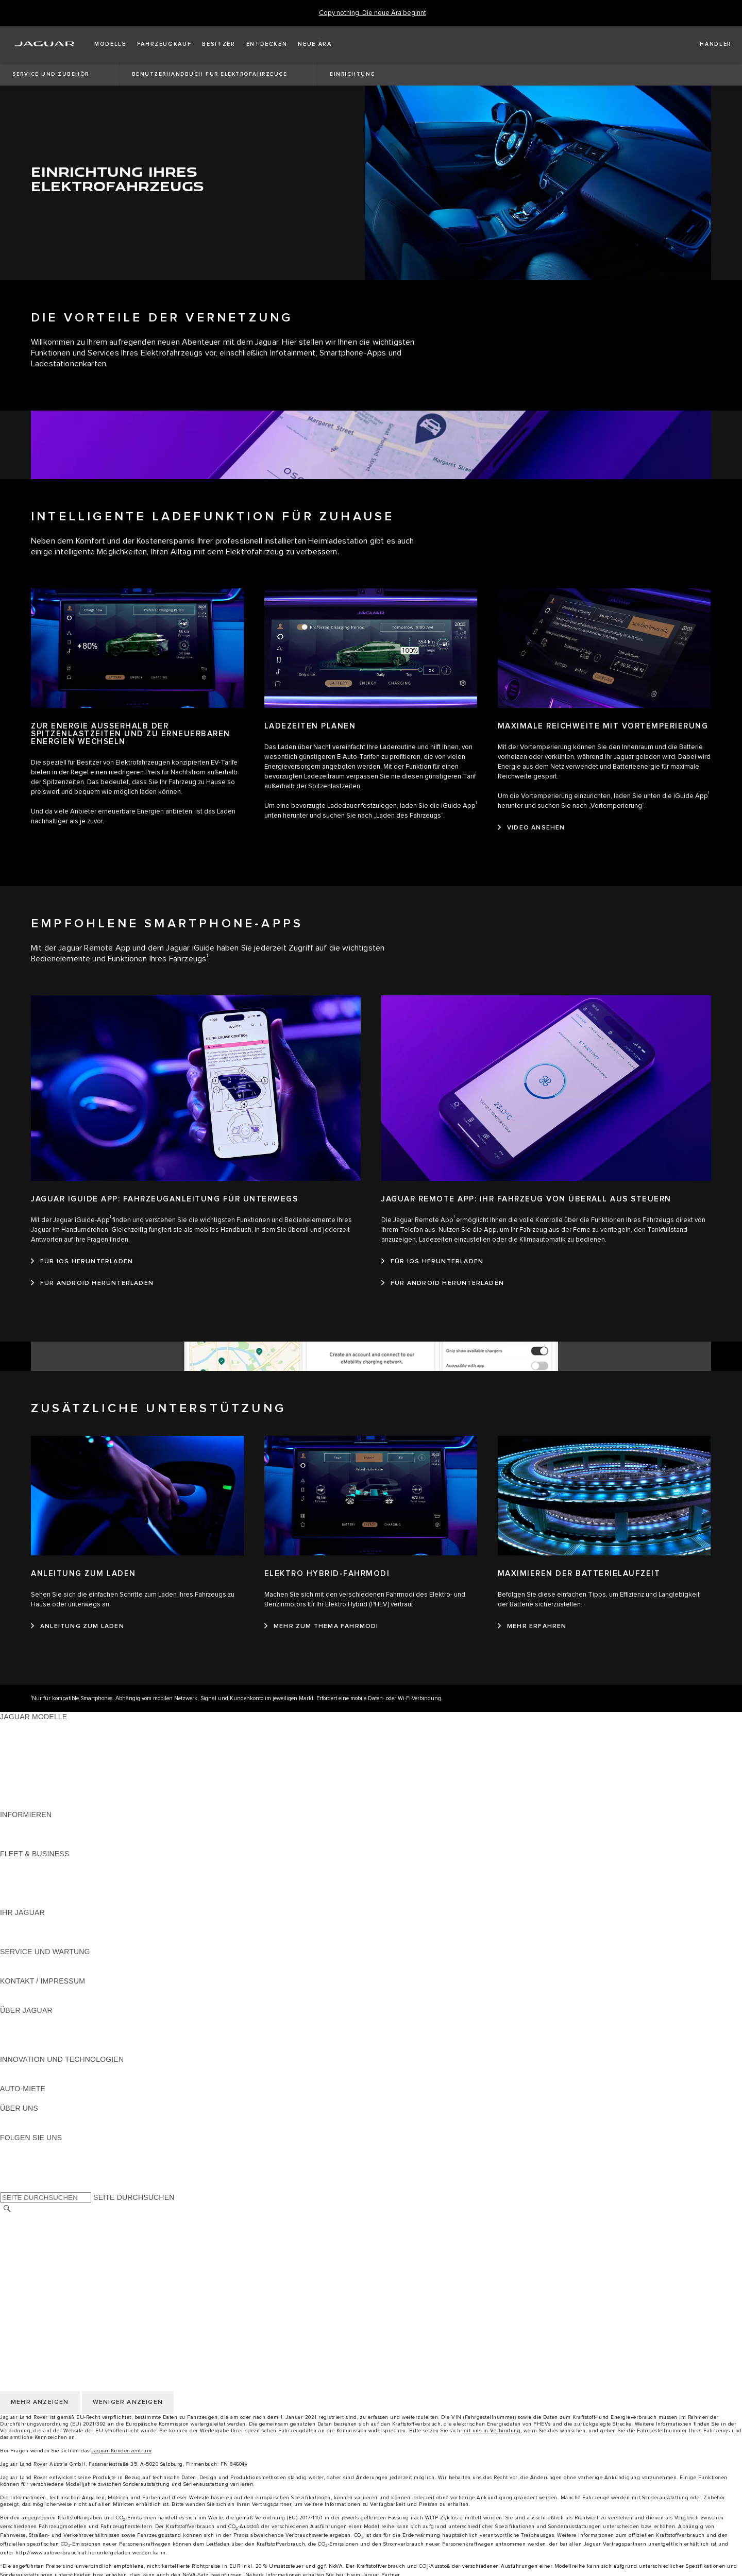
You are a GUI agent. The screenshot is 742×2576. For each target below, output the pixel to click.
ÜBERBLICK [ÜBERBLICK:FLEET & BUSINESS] (21, 1863)
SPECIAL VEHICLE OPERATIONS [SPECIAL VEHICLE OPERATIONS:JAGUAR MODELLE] (57, 1785)
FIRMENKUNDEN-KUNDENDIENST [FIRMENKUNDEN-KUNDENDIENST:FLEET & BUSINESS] (60, 1893)
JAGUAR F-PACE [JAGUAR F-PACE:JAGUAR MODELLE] (29, 1726)
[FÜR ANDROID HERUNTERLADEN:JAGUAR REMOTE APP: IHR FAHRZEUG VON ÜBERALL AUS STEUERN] (442, 1283)
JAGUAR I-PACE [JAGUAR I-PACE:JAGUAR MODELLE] (28, 1746)
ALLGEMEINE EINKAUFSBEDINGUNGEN (70, 2278)
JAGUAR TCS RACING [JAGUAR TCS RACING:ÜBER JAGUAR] (38, 2040)
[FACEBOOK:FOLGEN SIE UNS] (24, 2177)
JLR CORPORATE (30, 2288)
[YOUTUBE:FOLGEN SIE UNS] (21, 2167)
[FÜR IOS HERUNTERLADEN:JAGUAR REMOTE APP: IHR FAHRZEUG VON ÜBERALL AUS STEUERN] (432, 1261)
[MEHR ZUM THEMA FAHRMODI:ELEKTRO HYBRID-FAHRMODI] (321, 1626)
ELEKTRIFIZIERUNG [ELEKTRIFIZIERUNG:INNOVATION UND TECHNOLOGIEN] (35, 2069)
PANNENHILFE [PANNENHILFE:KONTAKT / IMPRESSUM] (25, 1991)
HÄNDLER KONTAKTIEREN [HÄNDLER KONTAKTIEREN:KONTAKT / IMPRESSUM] (47, 2000)
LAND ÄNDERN (26, 2219)
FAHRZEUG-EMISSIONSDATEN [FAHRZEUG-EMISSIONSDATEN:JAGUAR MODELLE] (54, 1795)
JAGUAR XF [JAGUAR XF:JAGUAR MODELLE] (20, 1775)
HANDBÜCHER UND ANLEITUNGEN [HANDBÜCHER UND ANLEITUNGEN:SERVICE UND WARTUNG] (62, 1961)
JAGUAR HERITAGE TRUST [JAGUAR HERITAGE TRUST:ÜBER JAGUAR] (48, 2049)
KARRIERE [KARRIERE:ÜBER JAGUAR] (19, 2030)
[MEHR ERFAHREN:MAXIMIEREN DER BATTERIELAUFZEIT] (532, 1626)
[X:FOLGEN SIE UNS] (7, 2186)
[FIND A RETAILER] (706, 44)
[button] (110, 44)
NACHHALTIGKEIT (31, 2128)
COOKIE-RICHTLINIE (36, 2268)
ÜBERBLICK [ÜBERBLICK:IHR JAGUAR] (21, 1922)
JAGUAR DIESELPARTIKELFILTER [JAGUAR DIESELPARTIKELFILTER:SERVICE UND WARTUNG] (59, 1971)
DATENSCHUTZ (27, 2259)
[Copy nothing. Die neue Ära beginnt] (372, 13)
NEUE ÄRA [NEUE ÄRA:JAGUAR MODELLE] (19, 1805)
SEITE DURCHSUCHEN (133, 2197)
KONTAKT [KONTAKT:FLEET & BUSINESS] (17, 1903)
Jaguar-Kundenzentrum (121, 2450)
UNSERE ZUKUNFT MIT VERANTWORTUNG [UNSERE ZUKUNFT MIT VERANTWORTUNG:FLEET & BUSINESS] (76, 1883)
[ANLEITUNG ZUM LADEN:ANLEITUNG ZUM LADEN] (77, 1626)
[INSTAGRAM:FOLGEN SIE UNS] (26, 2147)
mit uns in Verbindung (491, 2430)
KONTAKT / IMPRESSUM (42, 2229)
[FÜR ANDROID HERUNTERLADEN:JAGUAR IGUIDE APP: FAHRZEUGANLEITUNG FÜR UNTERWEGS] (92, 1283)
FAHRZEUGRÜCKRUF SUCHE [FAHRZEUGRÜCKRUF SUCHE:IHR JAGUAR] (52, 1942)
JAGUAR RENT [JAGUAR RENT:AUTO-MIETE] (26, 2098)
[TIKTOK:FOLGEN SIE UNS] (17, 2157)
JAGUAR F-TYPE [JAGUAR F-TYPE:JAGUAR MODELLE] (29, 1756)
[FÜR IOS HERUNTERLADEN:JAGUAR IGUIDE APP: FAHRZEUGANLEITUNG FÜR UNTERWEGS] (82, 1261)
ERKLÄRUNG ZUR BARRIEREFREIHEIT (68, 2298)
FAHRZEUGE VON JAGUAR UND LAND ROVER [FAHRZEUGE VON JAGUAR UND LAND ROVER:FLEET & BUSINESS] (81, 1873)
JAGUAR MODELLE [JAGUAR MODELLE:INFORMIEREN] (33, 1824)
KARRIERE (19, 2239)
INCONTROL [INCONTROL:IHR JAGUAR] (21, 1932)
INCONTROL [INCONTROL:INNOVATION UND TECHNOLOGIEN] (21, 2079)
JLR (6, 2118)
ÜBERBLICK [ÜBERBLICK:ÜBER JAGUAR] (21, 2020)
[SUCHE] (7, 2209)
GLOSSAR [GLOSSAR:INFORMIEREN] (18, 1834)
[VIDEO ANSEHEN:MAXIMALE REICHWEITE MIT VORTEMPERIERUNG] (531, 828)
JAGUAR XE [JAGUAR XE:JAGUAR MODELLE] (21, 1765)
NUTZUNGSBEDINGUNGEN (48, 2249)
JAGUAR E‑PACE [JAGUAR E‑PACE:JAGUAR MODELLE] (29, 1736)
